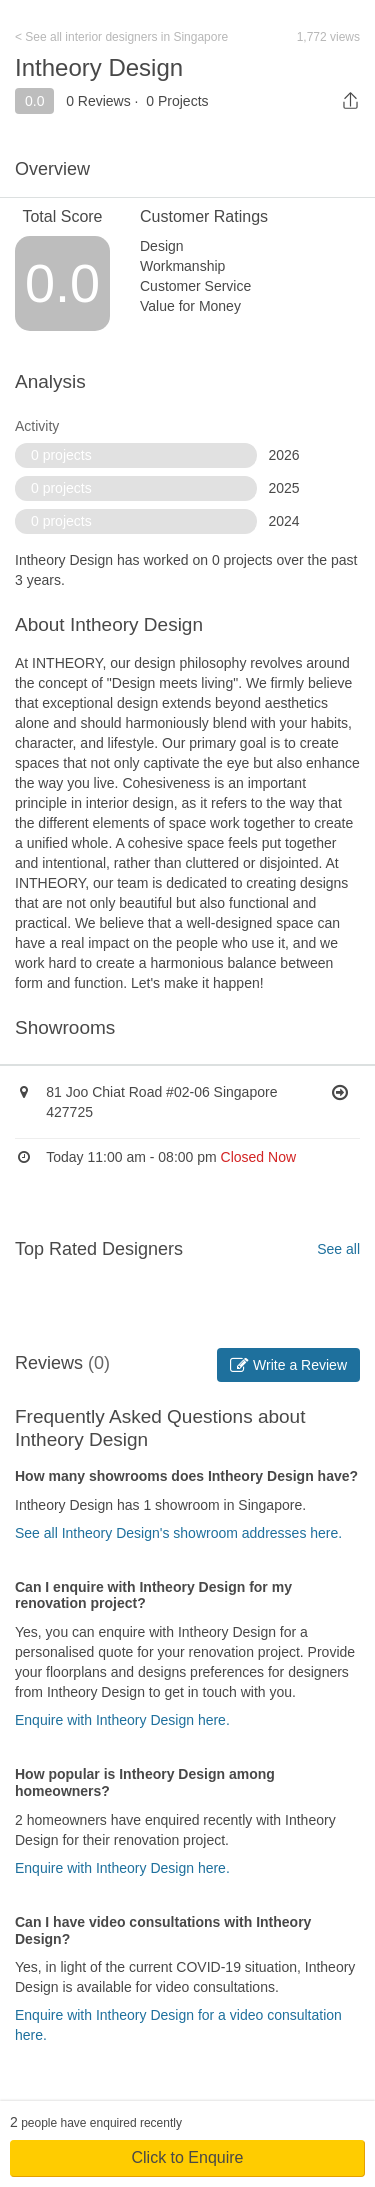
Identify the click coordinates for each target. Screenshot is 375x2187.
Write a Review (288, 1365)
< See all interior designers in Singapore (121, 37)
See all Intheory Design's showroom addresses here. (178, 1533)
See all (338, 1249)
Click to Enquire (187, 2157)
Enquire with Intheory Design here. (122, 1720)
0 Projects (177, 101)
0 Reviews (98, 101)
